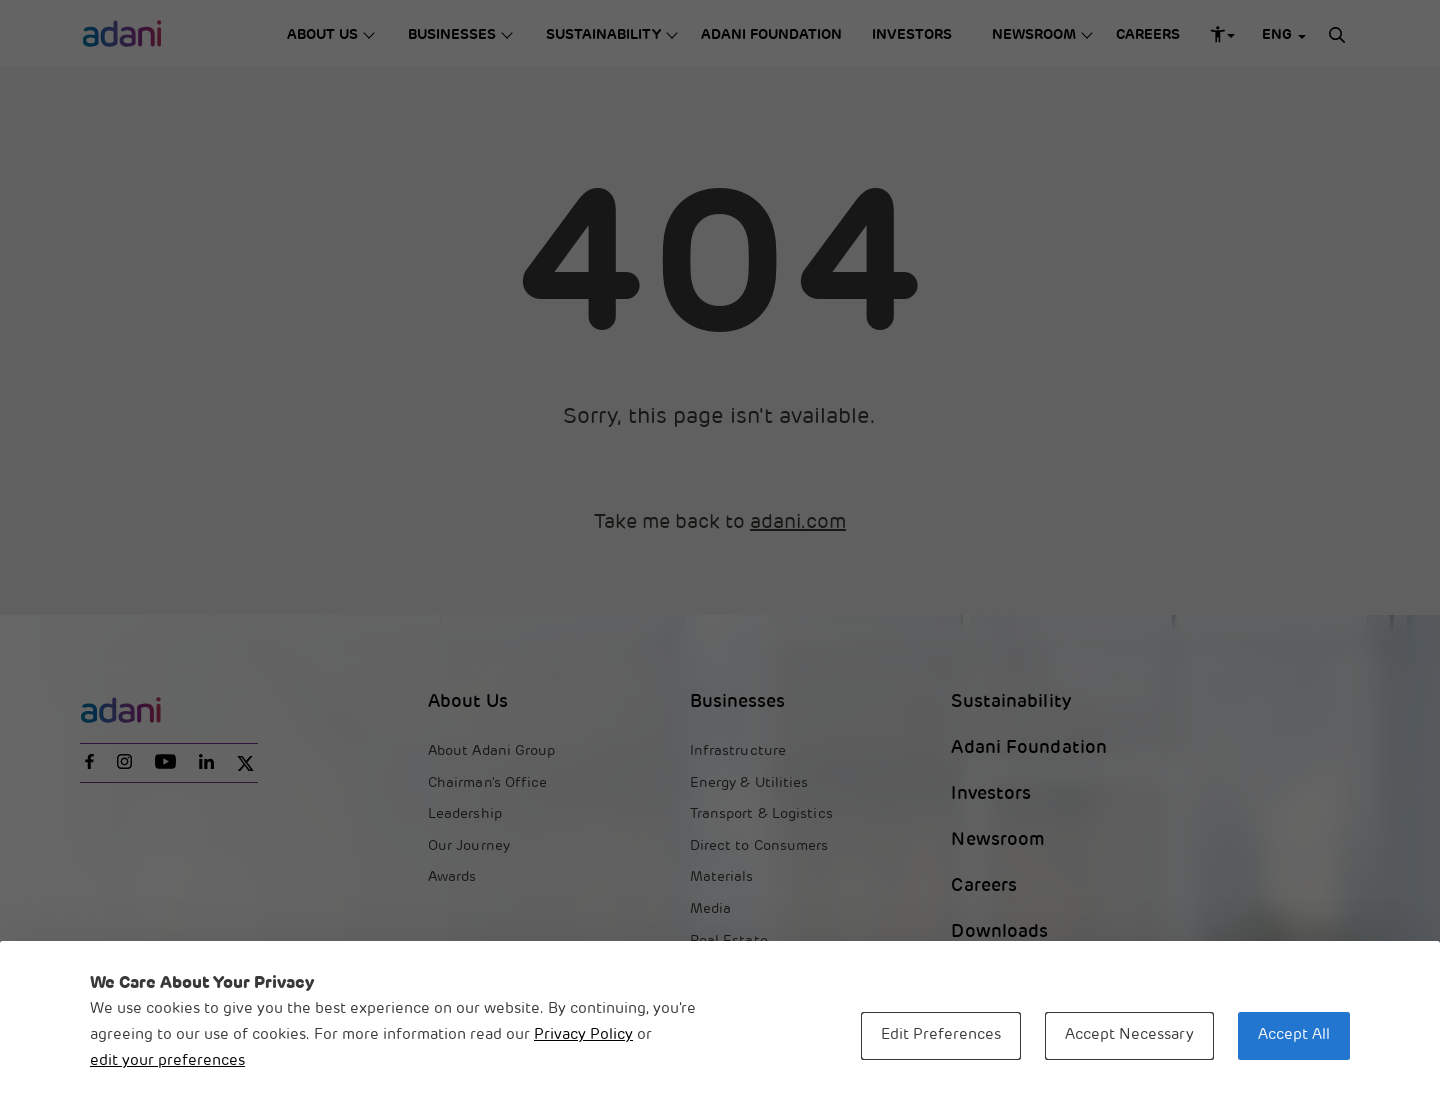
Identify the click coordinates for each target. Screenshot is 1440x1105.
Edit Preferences (941, 1035)
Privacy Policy (583, 1035)
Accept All (1294, 1035)
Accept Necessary (1129, 1035)
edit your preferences (167, 1061)
